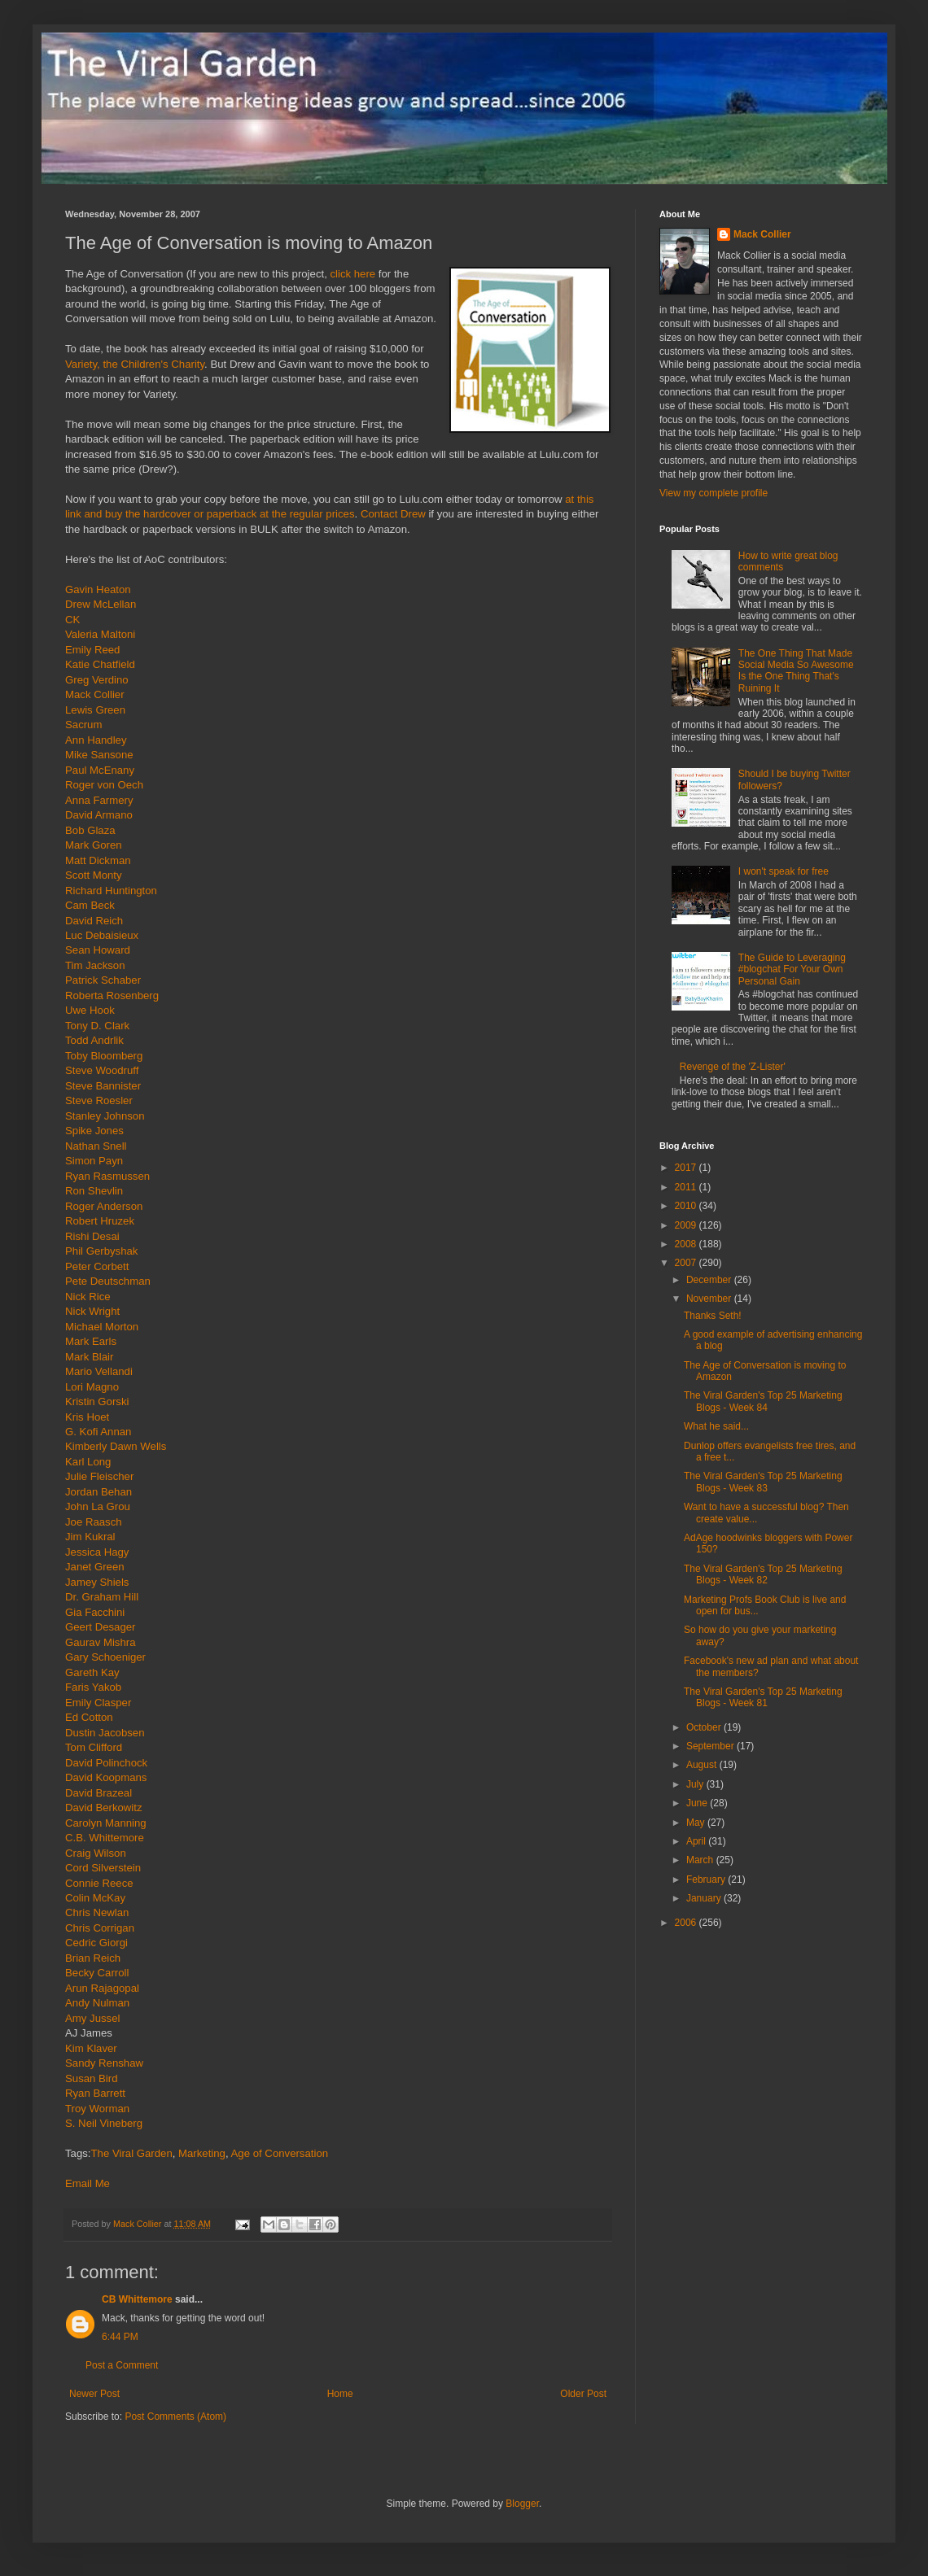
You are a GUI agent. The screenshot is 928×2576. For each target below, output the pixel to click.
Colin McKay (95, 1898)
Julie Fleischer (99, 1476)
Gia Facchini (95, 1612)
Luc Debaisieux (101, 935)
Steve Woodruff (101, 1070)
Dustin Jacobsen (105, 1733)
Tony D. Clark (97, 1025)
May (696, 1822)
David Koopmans (106, 1777)
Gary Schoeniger (105, 1657)
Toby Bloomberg (103, 1056)
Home (340, 2393)
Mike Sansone (99, 755)
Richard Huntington (111, 890)
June (698, 1803)
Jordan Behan (98, 1492)
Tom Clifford (93, 1747)
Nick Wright (92, 1311)
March (701, 1860)
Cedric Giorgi (96, 1942)
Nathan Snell (96, 1146)
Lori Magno (92, 1387)
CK (72, 619)
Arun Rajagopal (102, 1988)
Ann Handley (96, 740)
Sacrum (83, 724)
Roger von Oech (104, 785)
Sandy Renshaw (104, 2063)
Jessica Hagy (97, 1552)
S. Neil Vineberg (103, 2123)
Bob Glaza (90, 830)
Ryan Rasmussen (107, 1176)
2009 (687, 1225)
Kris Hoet (87, 1417)
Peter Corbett (97, 1266)
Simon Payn (94, 1161)
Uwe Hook (90, 1010)
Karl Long (88, 1462)
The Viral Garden (132, 2153)
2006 (687, 1922)
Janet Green (95, 1567)
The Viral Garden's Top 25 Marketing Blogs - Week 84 (763, 1401)
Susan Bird (91, 2078)
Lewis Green (95, 710)
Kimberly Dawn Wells (115, 1446)
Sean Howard (97, 950)
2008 (687, 1244)
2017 (687, 1167)
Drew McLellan (100, 604)
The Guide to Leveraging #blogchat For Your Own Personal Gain (792, 969)
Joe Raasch (93, 1522)
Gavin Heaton (98, 589)
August (703, 1764)
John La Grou (97, 1506)
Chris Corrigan (99, 1928)
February (707, 1879)
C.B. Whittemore (104, 1838)
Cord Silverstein (103, 1868)
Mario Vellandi (99, 1371)
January (705, 1898)
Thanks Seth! (713, 1315)
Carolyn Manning (106, 1823)
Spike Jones (94, 1130)
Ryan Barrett (95, 2093)
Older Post (583, 2393)
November (710, 1298)
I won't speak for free (783, 871)
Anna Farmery (99, 800)
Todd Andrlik (94, 1040)
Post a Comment (121, 2365)
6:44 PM (120, 2336)
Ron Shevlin (94, 1191)
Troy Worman (97, 2108)
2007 (687, 1262)
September (711, 1746)
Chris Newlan (97, 1912)
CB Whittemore (137, 2299)
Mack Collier (95, 694)
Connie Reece (99, 1883)
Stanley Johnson (105, 1116)
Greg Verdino (97, 680)
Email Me (87, 2183)
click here (352, 274)
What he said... (716, 1426)
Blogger (522, 2503)
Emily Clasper (98, 1702)
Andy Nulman (97, 2003)
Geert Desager (100, 1627)
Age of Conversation (280, 2153)
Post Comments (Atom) (175, 2416)
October (705, 1727)
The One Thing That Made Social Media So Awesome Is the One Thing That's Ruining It (796, 671)
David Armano (99, 815)
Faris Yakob (93, 1687)
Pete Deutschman (108, 1281)
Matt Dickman (98, 860)
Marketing (201, 2153)
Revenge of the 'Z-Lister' (733, 1066)
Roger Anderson (103, 1206)
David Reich (94, 921)
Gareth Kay (92, 1672)
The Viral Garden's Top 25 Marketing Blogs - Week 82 (763, 1574)
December (710, 1280)
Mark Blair (89, 1357)
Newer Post (94, 2393)
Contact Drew (393, 514)
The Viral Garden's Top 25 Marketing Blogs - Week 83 (763, 1481)
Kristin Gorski (97, 1401)
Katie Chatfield (100, 664)
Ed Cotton (89, 1717)
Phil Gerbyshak (101, 1251)
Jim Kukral (90, 1536)
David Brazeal (98, 1793)
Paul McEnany (99, 770)
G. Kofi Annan (98, 1432)
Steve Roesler (99, 1100)
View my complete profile (713, 493)
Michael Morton (101, 1327)
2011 (687, 1187)
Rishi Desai (92, 1236)
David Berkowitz (103, 1807)
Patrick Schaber (103, 980)
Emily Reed (92, 650)
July (696, 1784)
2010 (687, 1206)
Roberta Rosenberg (112, 995)
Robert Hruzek (99, 1221)
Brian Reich (92, 1958)
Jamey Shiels (97, 1582)
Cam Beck (90, 905)
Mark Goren (93, 845)
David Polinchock (106, 1763)
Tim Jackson (95, 965)
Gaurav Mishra (100, 1642)
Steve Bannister (103, 1086)
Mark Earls (90, 1341)
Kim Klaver (91, 2048)
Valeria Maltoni (100, 634)
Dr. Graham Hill (101, 1597)
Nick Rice (88, 1296)
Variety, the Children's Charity (134, 364)
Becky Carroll (97, 1973)
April (697, 1841)
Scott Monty (93, 875)
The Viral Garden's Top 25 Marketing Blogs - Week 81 (763, 1697)
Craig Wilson (95, 1853)
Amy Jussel (92, 2018)
